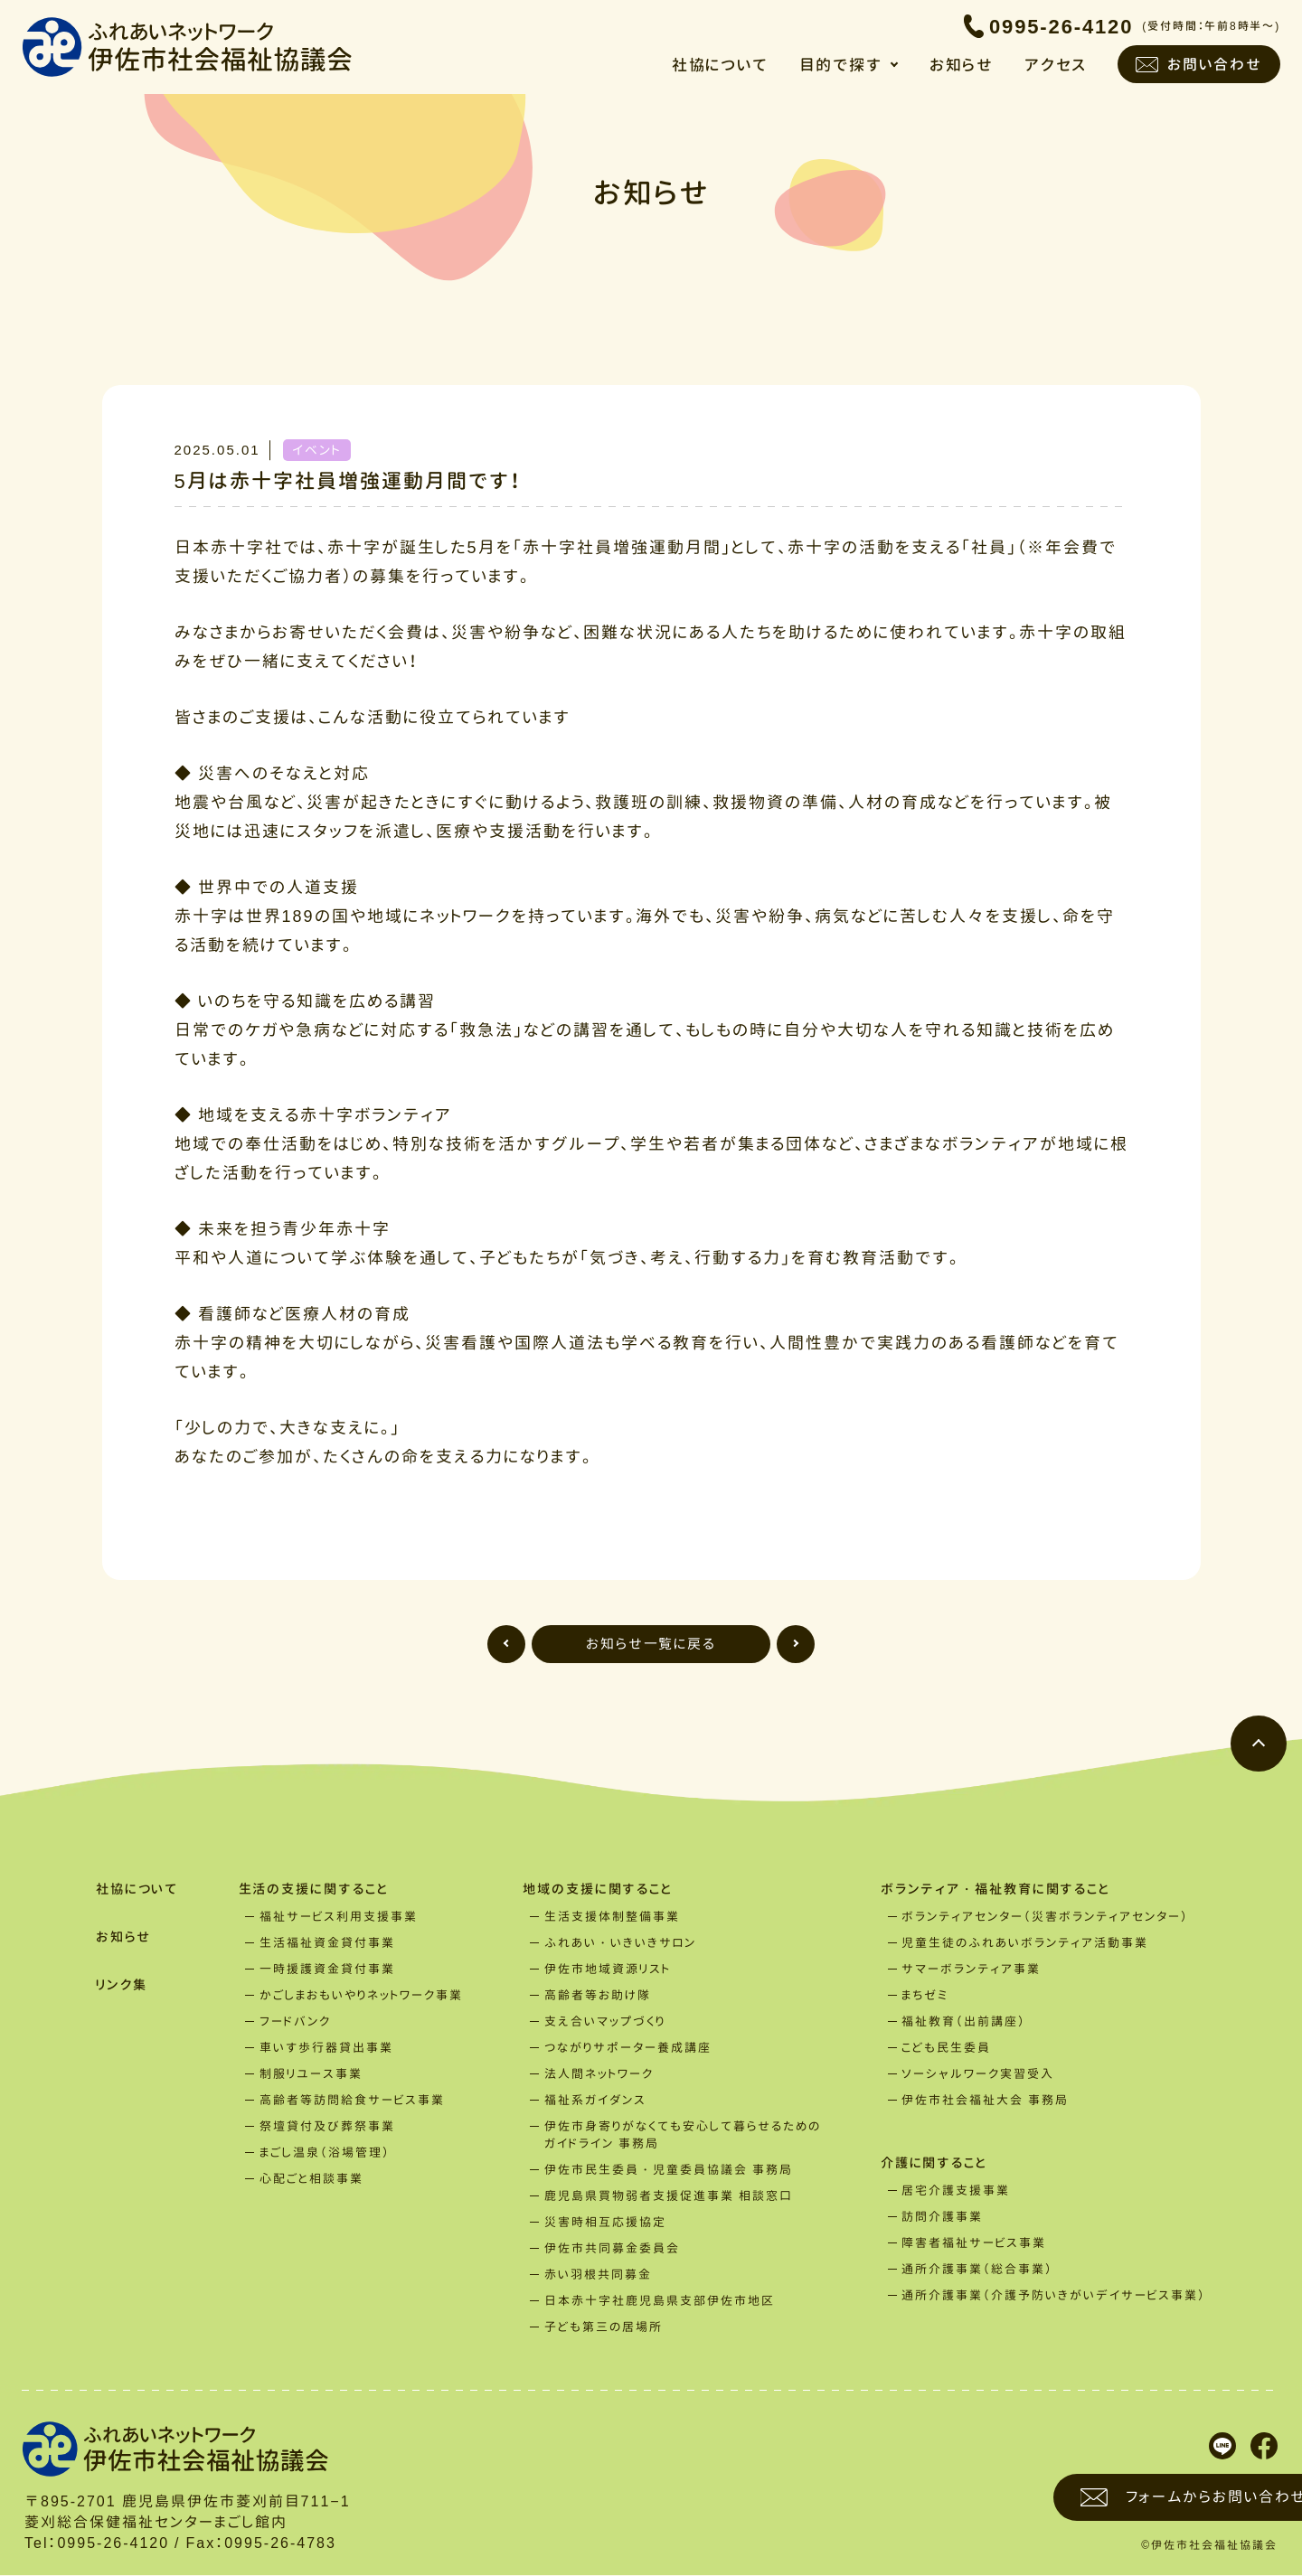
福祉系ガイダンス (597, 2100)
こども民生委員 (949, 2048)
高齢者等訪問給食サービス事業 (355, 2100)
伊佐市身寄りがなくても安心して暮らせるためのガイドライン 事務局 (684, 2135)
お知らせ (961, 66)
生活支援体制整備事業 (614, 1917)
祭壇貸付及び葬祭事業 (330, 2127)
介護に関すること (939, 2164)
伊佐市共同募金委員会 (614, 2249)
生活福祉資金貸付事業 (330, 1943)
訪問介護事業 (945, 2218)
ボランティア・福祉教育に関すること (1005, 1889)
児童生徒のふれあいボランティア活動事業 (1027, 1943)
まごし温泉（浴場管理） (327, 2153)
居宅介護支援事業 (958, 2192)
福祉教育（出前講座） (966, 2022)
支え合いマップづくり (606, 2022)
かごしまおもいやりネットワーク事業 (364, 1996)
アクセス (1055, 66)
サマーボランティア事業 (973, 1969)
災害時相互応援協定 (607, 2222)
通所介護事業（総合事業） (980, 2270)
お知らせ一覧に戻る (651, 1643)
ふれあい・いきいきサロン (622, 1943)
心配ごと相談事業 (314, 2179)
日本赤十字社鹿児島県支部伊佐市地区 (661, 2301)
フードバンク (298, 2022)
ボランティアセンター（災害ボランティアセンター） (1048, 1917)
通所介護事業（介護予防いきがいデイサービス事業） (1056, 2297)
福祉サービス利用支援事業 (341, 1917)
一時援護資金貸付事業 (330, 1969)
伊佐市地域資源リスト (609, 1969)
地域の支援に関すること (604, 1889)
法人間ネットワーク (601, 2074)
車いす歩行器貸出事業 (329, 2048)
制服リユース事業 (313, 2074)
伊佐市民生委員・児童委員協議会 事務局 (670, 2170)
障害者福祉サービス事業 (976, 2244)
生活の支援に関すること (320, 1889)
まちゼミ (927, 1996)
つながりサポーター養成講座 (629, 2048)
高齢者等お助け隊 (599, 1996)
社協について (718, 66)
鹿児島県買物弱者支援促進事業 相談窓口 (670, 2196)
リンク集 (119, 1987)
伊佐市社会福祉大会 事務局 (987, 2100)
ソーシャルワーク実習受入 (980, 2074)
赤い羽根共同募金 (600, 2275)
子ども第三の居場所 (605, 2327)
